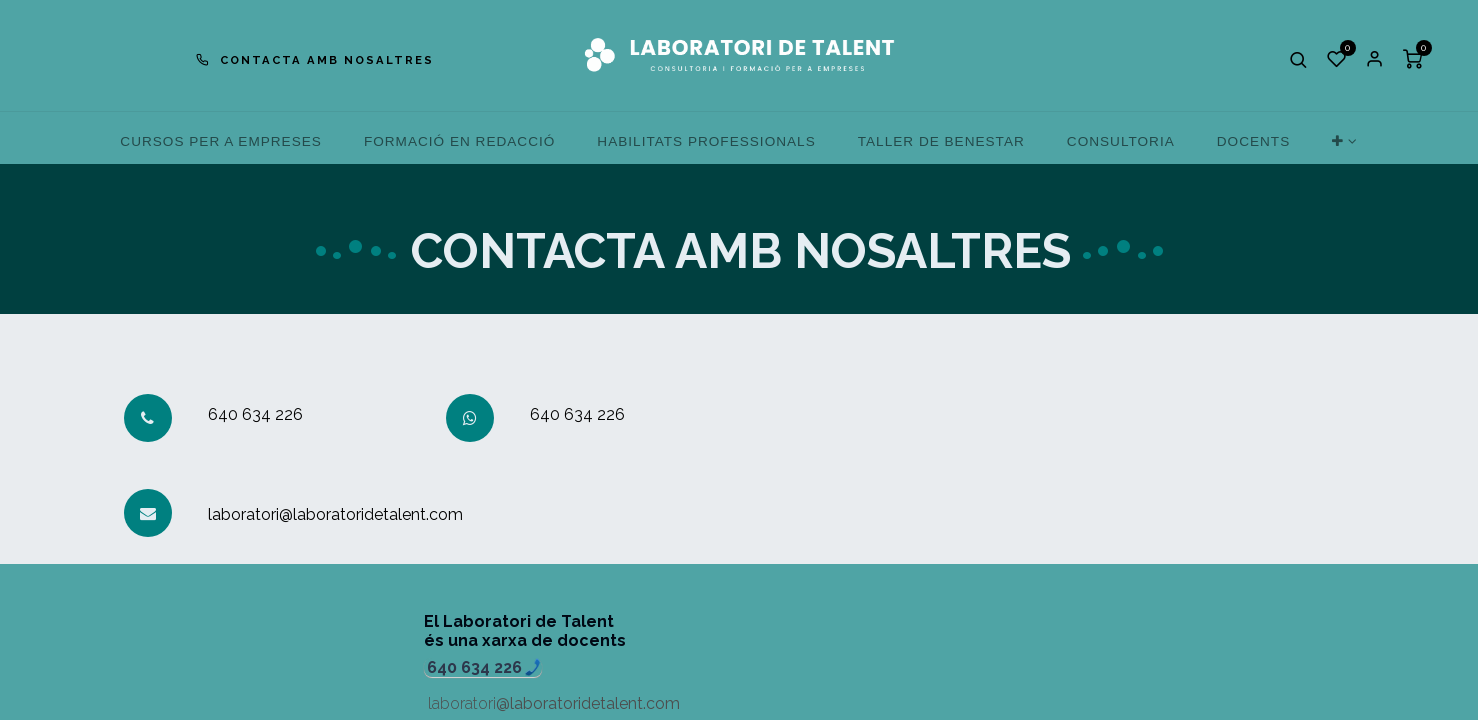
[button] (1299, 59)
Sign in (1375, 59)
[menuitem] (221, 141)
